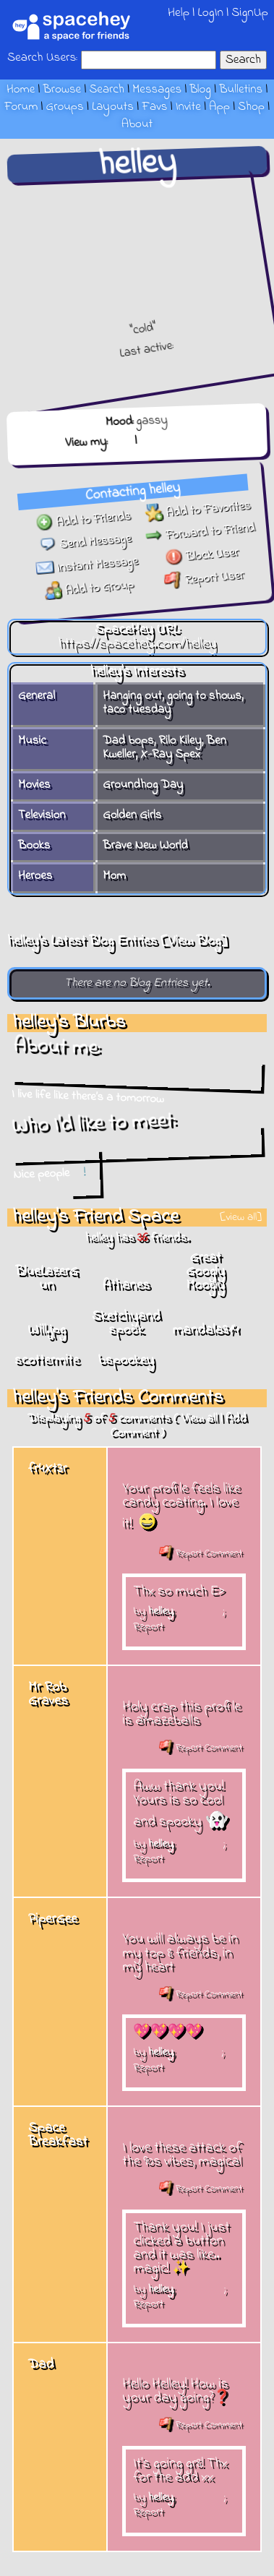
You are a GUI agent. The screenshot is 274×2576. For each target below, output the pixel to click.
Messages (156, 89)
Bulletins (240, 89)
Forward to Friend (200, 540)
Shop (251, 107)
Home (21, 89)
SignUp (249, 13)
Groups (65, 107)
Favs (154, 107)
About (137, 124)
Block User (199, 564)
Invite (188, 107)
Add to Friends (86, 514)
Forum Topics (174, 436)
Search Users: (42, 58)
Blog (200, 89)
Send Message (85, 536)
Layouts (113, 107)
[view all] (241, 1217)
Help (178, 13)
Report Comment (200, 1553)
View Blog (194, 941)
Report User (199, 586)
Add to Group (83, 582)
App (219, 107)
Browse (62, 89)
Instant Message (84, 559)
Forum (21, 107)
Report (148, 1626)
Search (243, 60)
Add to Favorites (201, 517)
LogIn (210, 13)
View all (199, 1418)
